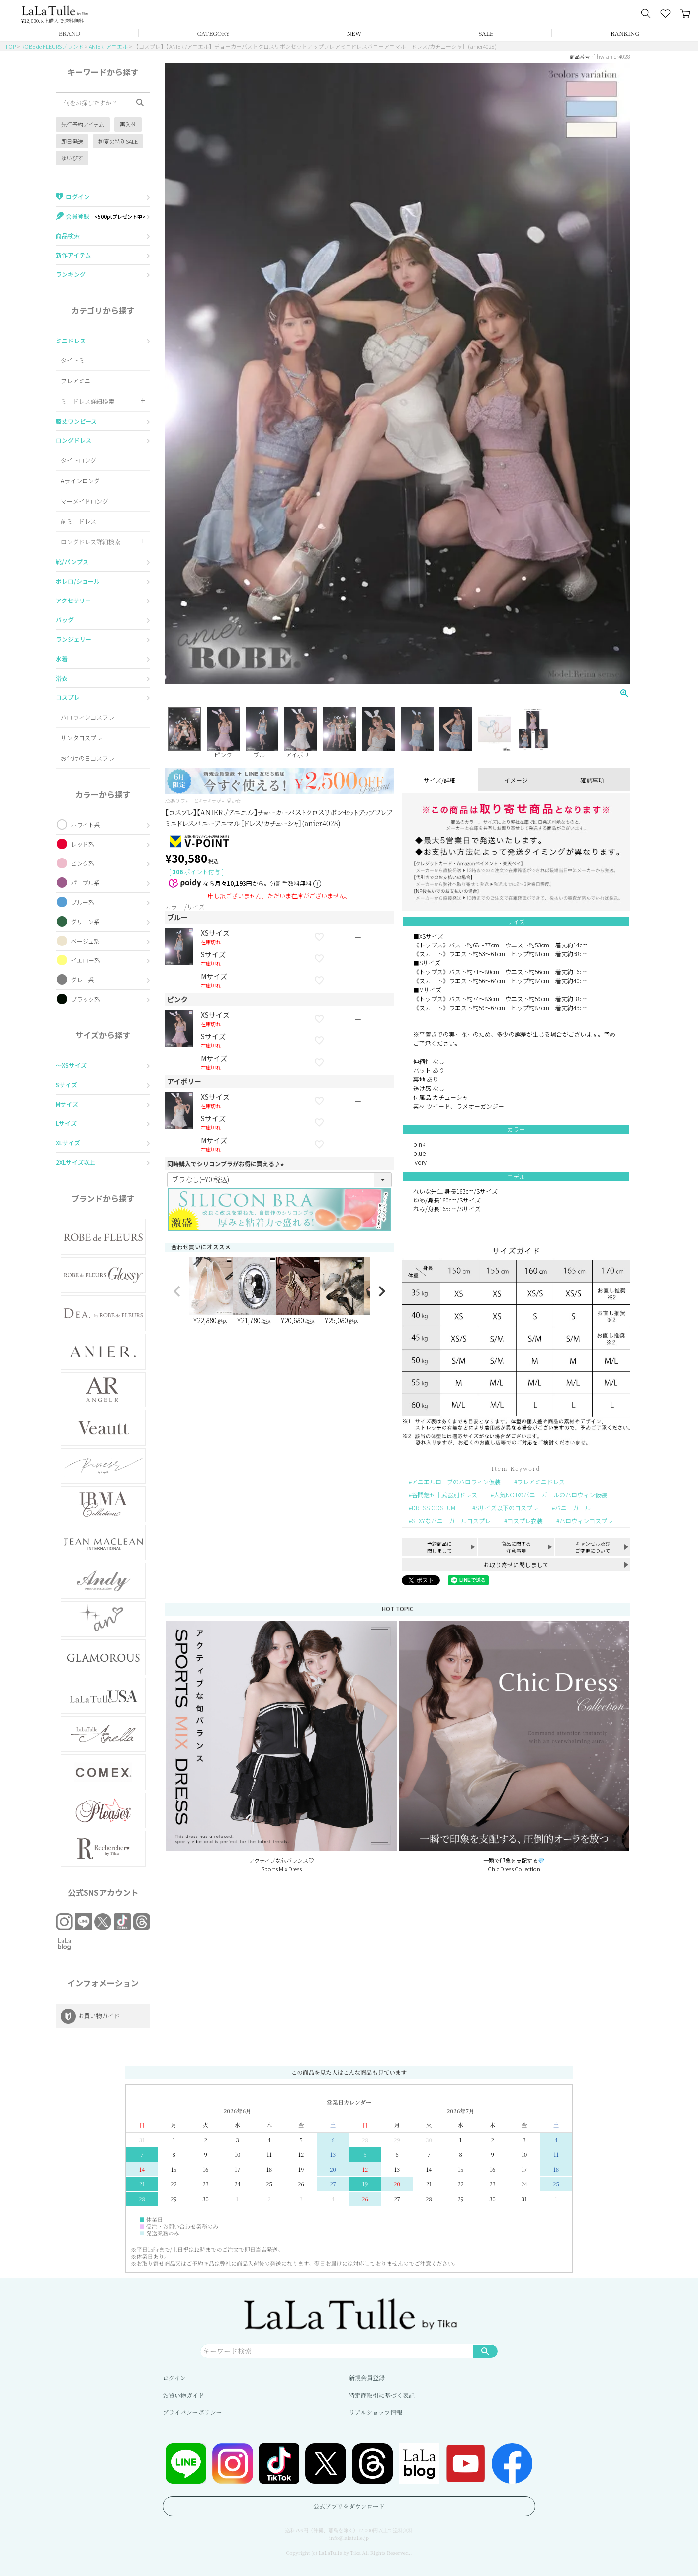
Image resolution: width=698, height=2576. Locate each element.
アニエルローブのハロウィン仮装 (456, 1481)
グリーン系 (85, 921)
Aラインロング (80, 480)
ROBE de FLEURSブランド (52, 46)
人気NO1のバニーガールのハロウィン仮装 (550, 1494)
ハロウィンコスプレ (87, 717)
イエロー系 (85, 960)
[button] (177, 1291)
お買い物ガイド (183, 2395)
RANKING (625, 33)
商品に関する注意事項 (516, 1547)
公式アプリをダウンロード (349, 2506)
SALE (486, 33)
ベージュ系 (85, 941)
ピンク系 (82, 863)
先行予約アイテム (82, 124)
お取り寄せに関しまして (516, 1564)
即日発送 (72, 141)
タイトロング (78, 460)
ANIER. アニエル (108, 46)
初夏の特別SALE (118, 141)
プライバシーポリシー (192, 2412)
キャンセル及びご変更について (592, 1547)
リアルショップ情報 (375, 2412)
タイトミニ (75, 360)
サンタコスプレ (81, 737)
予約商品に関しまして (439, 1547)
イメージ (516, 780)
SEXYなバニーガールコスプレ (451, 1520)
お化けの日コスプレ (87, 758)
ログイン (174, 2377)
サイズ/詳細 (440, 780)
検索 (485, 2351)
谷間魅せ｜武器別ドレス (444, 1494)
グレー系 (82, 979)
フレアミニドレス (541, 1481)
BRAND (69, 33)
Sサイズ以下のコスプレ (506, 1507)
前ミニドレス (78, 521)
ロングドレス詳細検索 (90, 541)
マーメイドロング (84, 501)
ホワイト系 (85, 824)
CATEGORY (213, 33)
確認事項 (592, 780)
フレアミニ (75, 380)
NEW (354, 33)
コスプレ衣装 (525, 1520)
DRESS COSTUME (435, 1507)
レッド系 (82, 844)
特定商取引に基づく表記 (382, 2395)
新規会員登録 (367, 2377)
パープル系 (85, 882)
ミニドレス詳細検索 (87, 401)
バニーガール (573, 1507)
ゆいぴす (72, 158)
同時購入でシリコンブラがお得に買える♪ (226, 1163)
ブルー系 (82, 902)
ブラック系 (85, 999)
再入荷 (128, 124)
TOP (10, 46)
